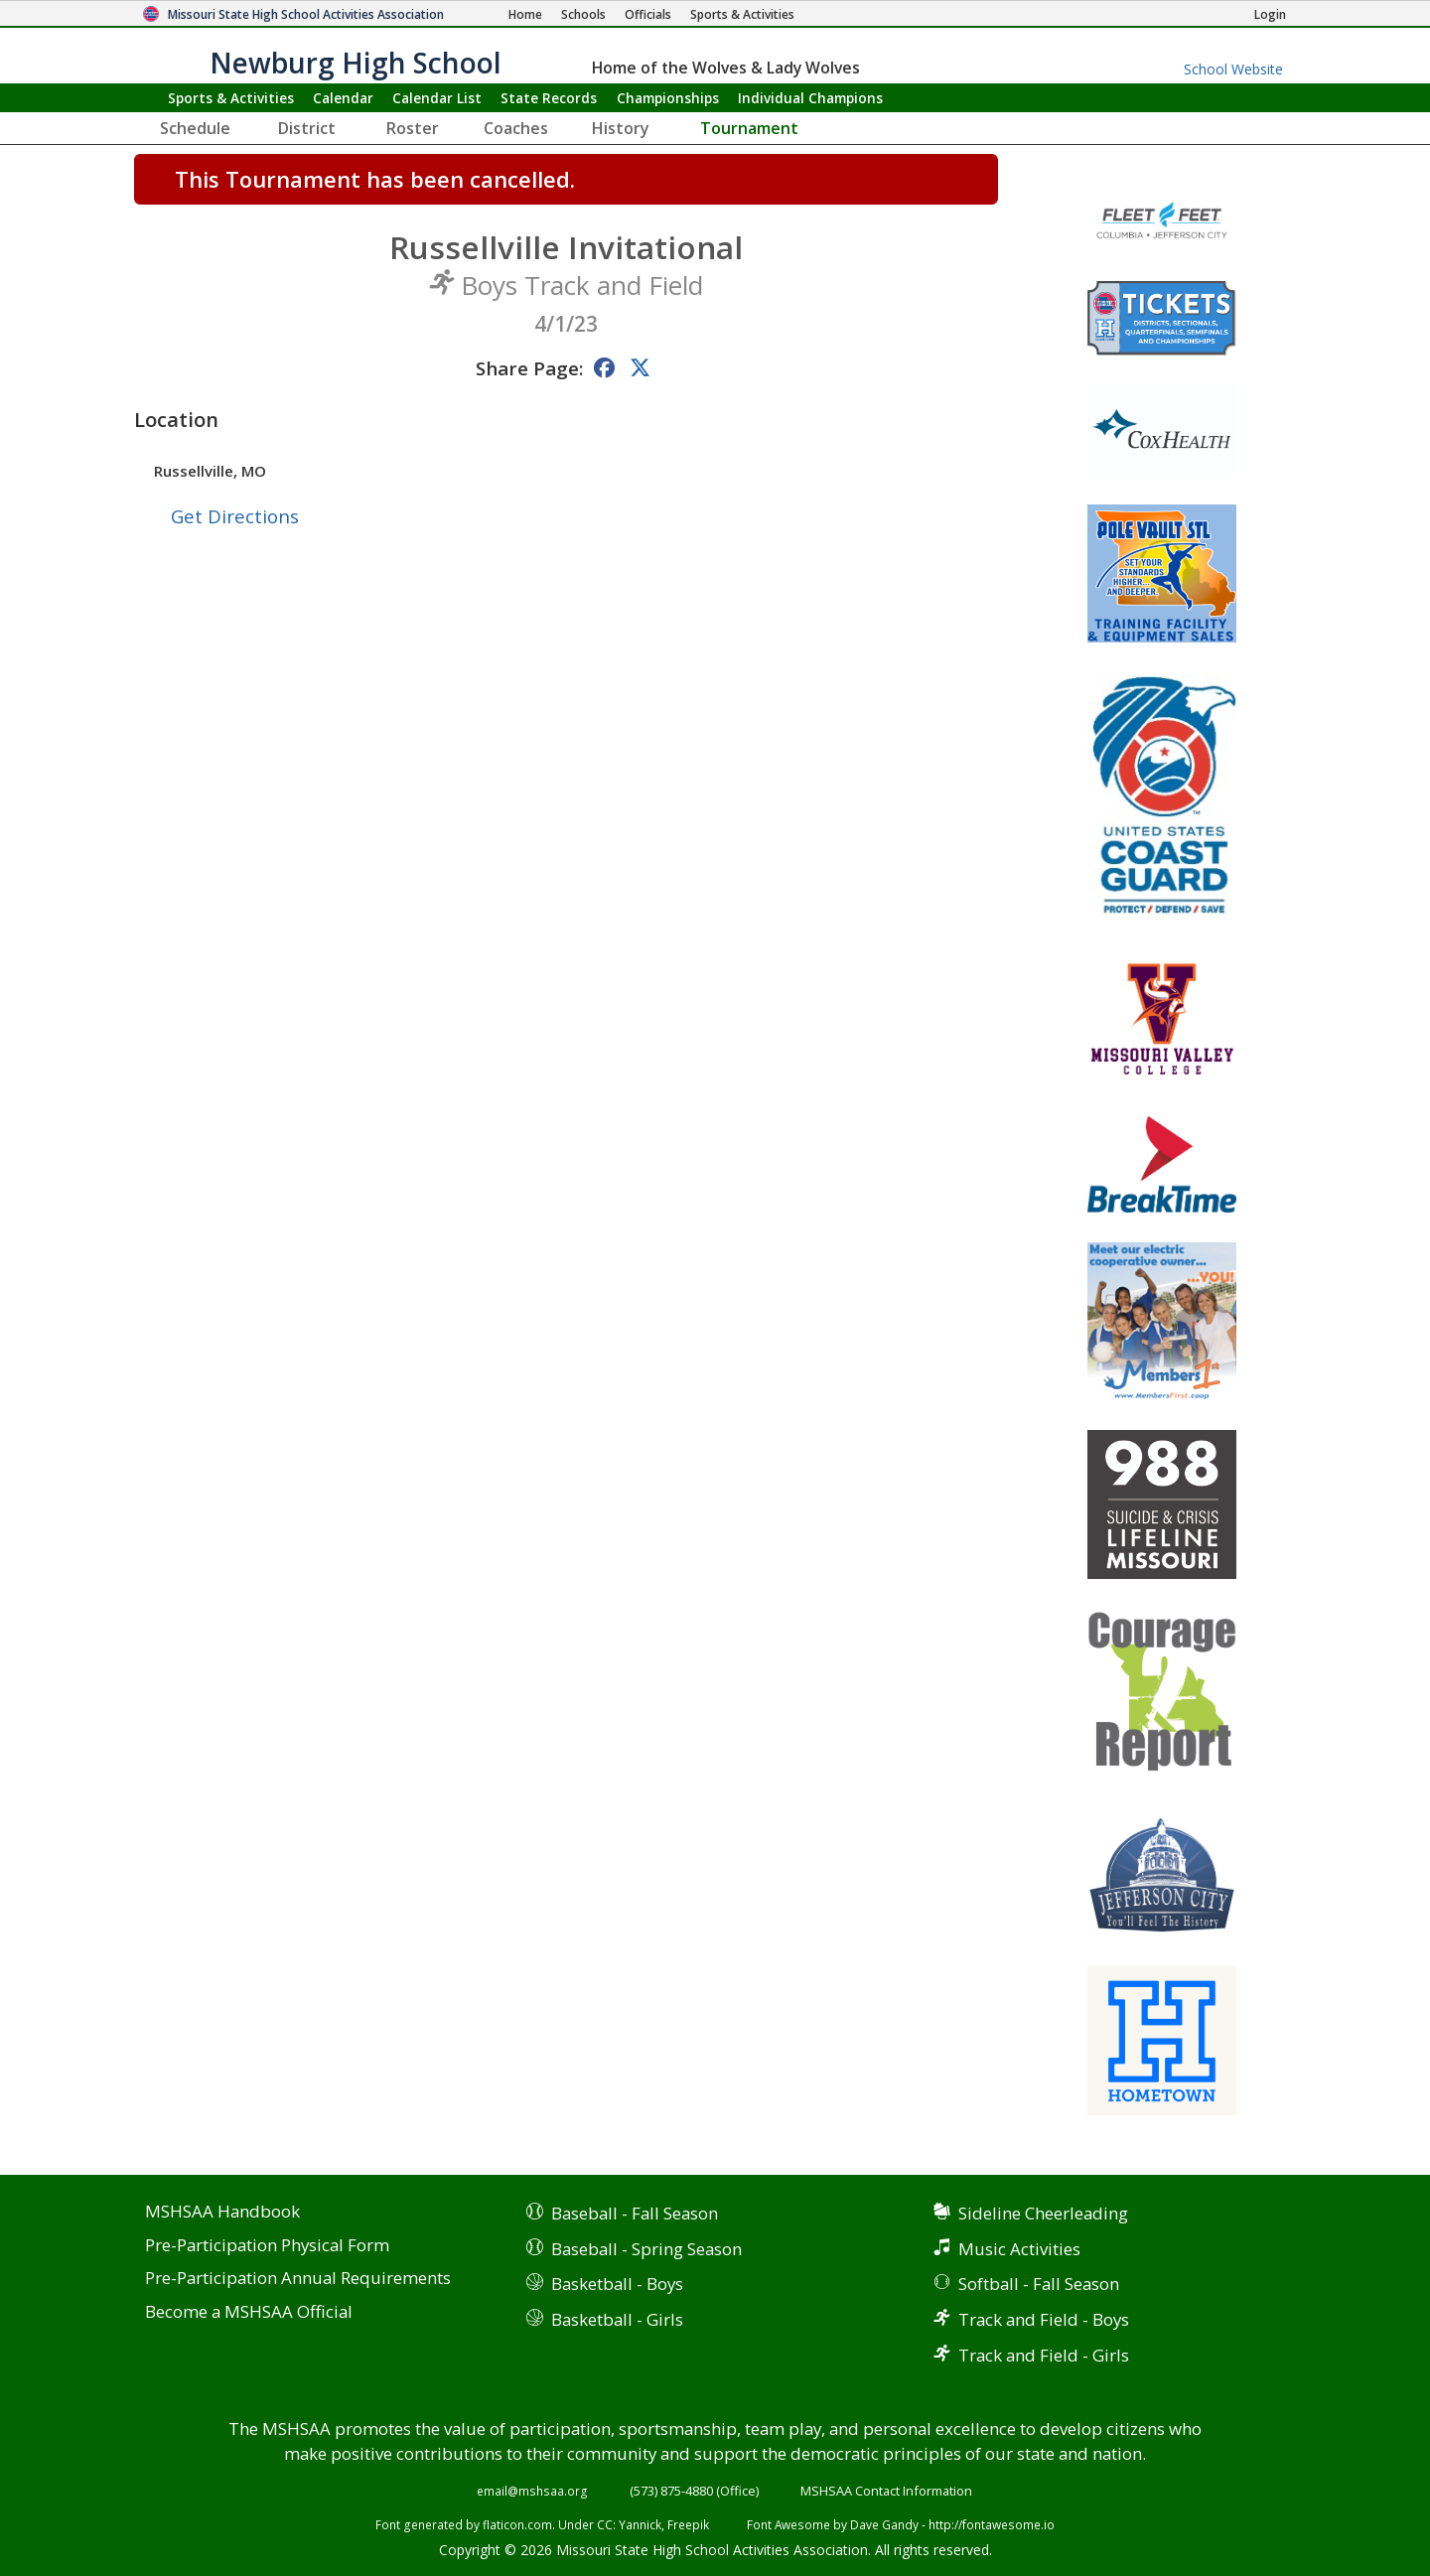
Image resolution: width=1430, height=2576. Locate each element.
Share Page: (529, 368)
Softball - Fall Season (1038, 2283)
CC (605, 2524)
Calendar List (437, 97)
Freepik (688, 2524)
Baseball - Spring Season (646, 2248)
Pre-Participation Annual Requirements (298, 2278)
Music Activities (1019, 2248)
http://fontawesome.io (992, 2524)
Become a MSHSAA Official (249, 2312)
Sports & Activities (231, 97)
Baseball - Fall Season (634, 2213)
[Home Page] (525, 14)
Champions (810, 97)
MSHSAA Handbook (222, 2212)
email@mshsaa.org (532, 2491)
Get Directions (235, 515)
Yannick (640, 2524)
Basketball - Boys (617, 2283)
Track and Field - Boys (1043, 2319)
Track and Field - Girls (1043, 2355)
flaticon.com (517, 2524)
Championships (668, 97)
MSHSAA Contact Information (886, 2491)
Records (548, 97)
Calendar (343, 97)
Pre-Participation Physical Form (267, 2245)
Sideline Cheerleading (1043, 2213)
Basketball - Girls (617, 2319)
